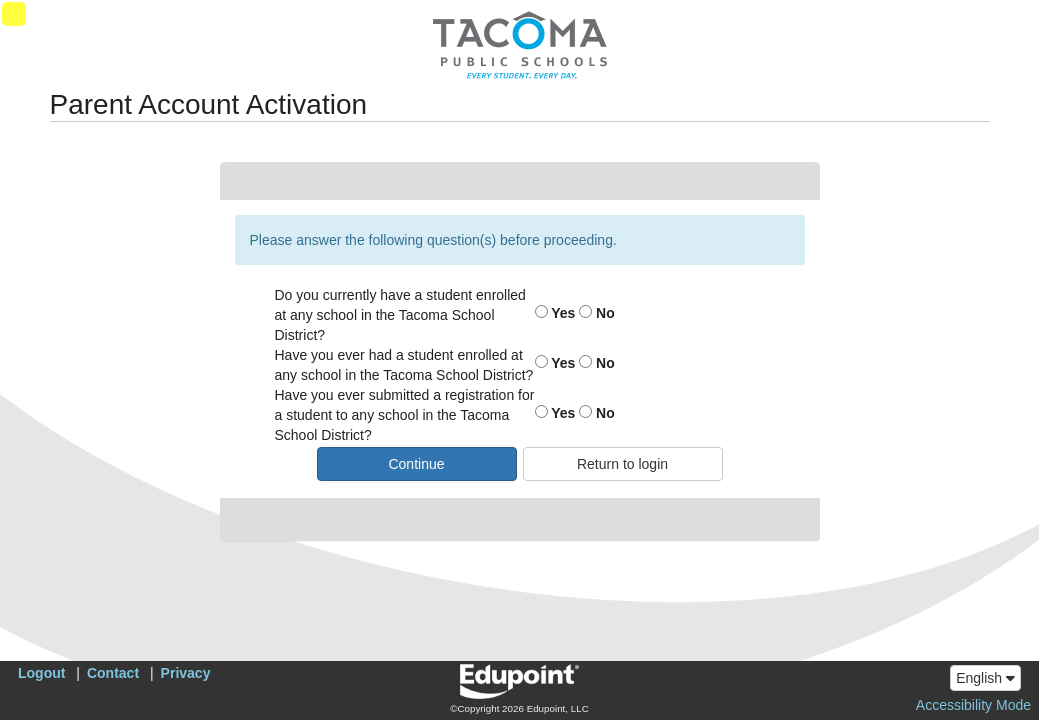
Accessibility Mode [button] (973, 705)
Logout (41, 673)
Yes (555, 313)
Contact (113, 673)
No (597, 313)
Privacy (186, 673)
